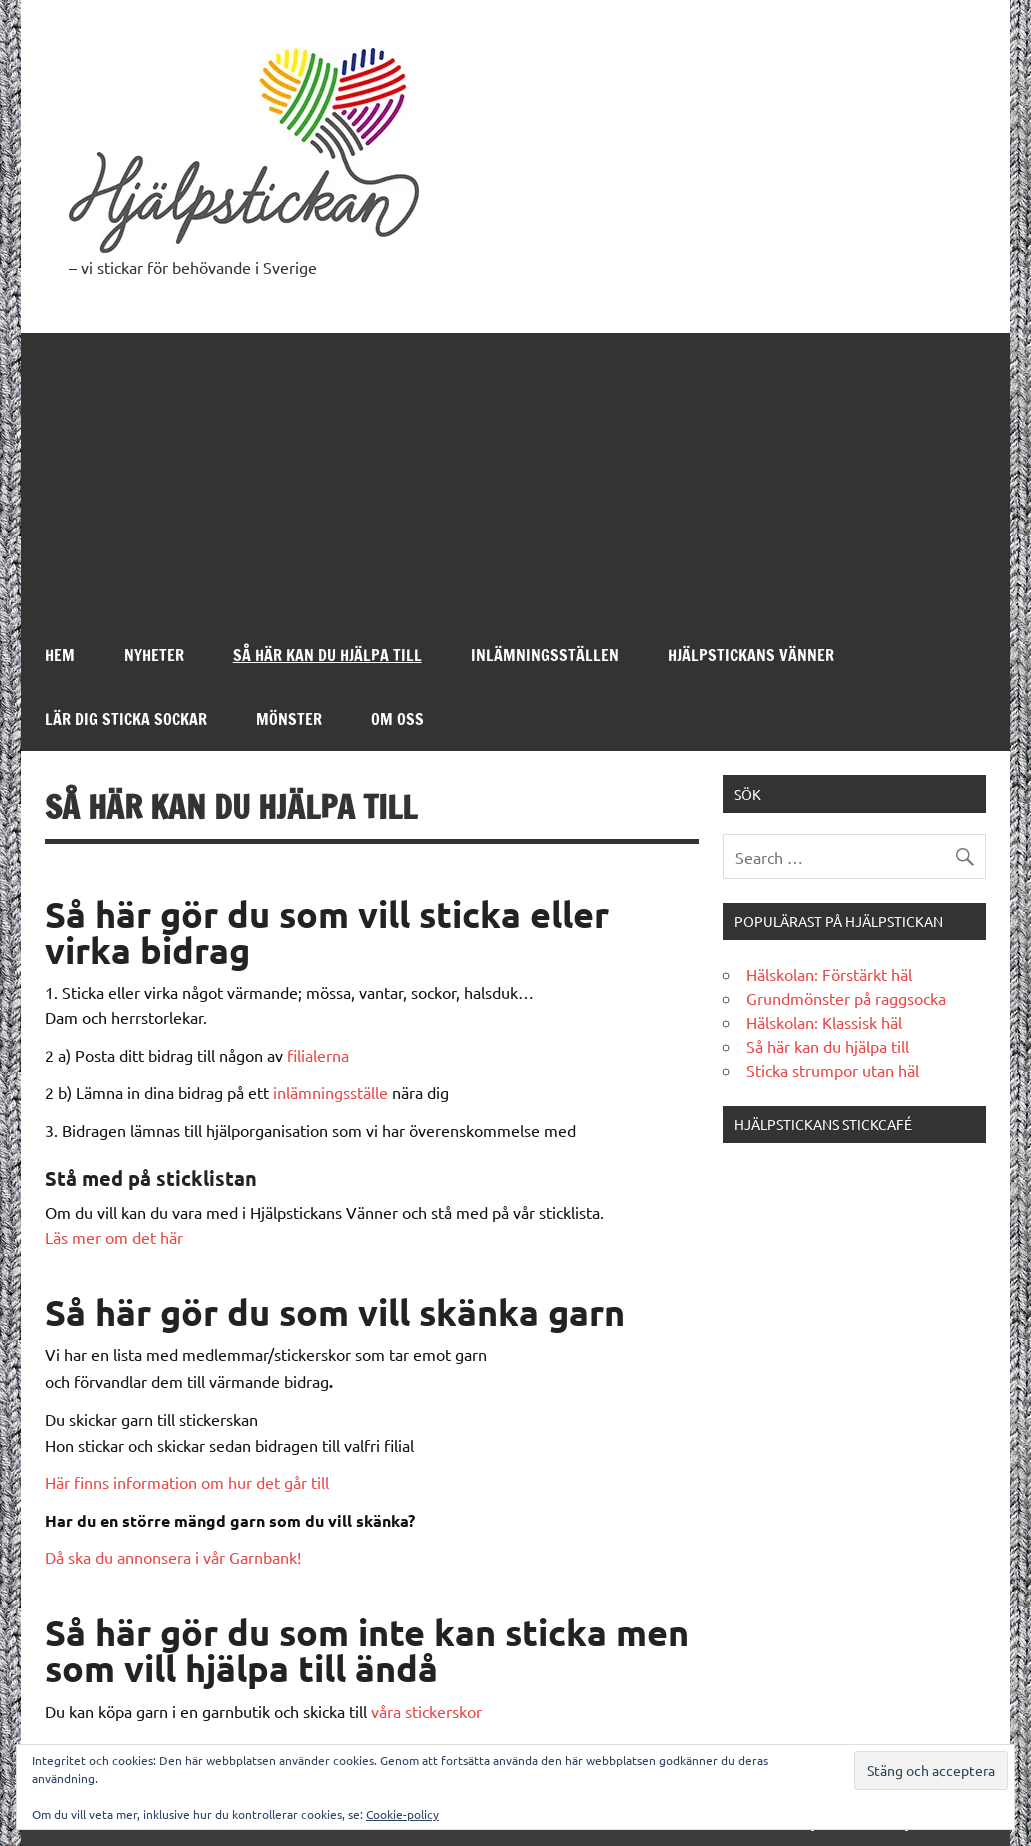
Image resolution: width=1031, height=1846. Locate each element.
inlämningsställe (330, 1092)
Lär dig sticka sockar (126, 719)
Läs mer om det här (114, 1237)
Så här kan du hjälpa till (327, 655)
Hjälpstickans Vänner (751, 655)
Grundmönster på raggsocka (846, 998)
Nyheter (154, 655)
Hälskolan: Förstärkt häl (829, 974)
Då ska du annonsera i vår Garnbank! (173, 1557)
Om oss (397, 719)
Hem (60, 655)
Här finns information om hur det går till (187, 1482)
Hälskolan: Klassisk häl (824, 1022)
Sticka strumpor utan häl (832, 1070)
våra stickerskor (426, 1711)
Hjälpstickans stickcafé (823, 1124)
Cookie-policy (402, 1814)
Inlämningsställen (545, 655)
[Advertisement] (516, 473)
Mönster (289, 719)
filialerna (318, 1055)
